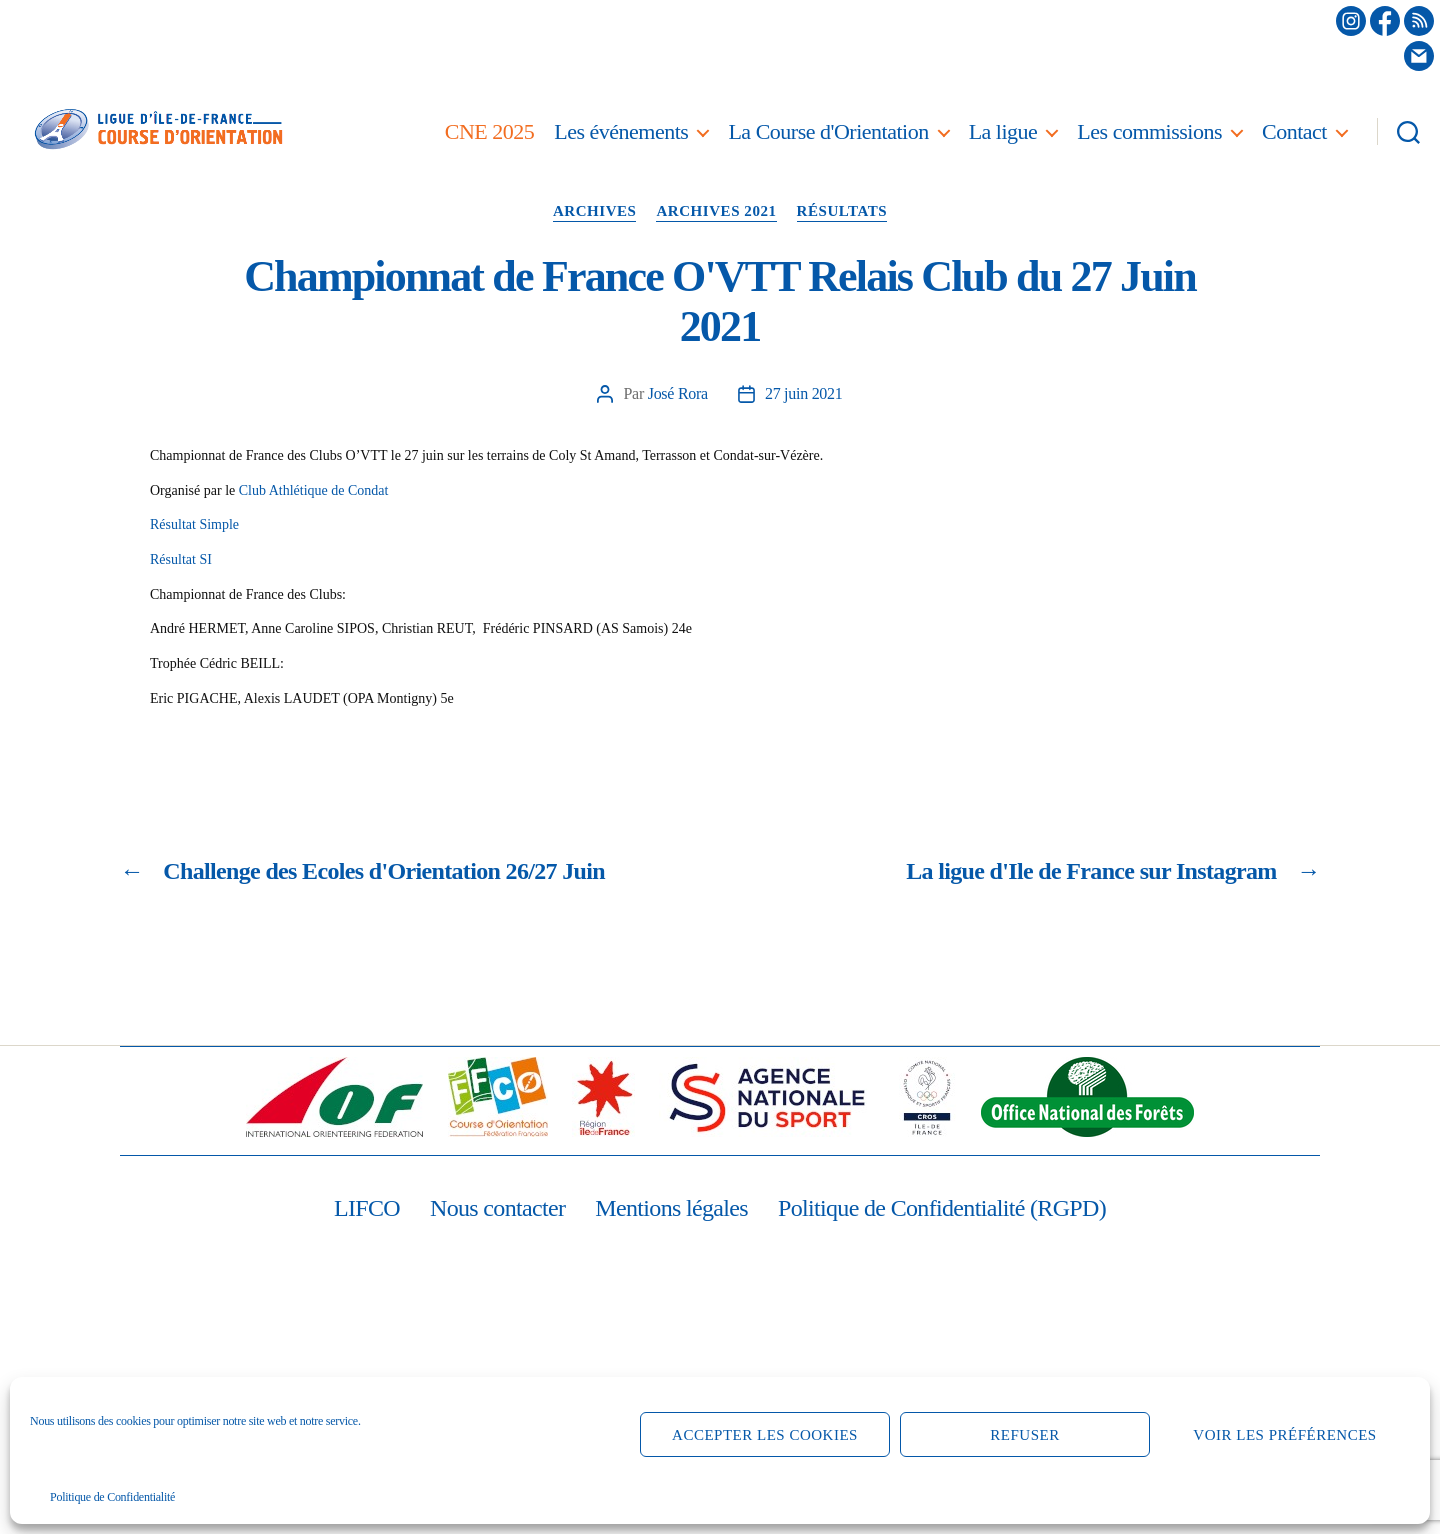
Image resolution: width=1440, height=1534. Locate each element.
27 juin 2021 (804, 393)
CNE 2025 (490, 131)
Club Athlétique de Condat (314, 490)
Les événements (621, 131)
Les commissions (1149, 131)
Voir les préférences (1284, 1435)
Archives (595, 211)
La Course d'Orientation (828, 131)
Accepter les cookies (765, 1435)
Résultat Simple (194, 524)
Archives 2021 (716, 211)
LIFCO (367, 1208)
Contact (1294, 131)
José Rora (678, 393)
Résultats (842, 211)
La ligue (1003, 131)
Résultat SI (181, 559)
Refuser (1024, 1435)
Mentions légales (671, 1208)
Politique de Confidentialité (112, 1497)
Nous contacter (497, 1208)
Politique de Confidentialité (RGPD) (942, 1208)
